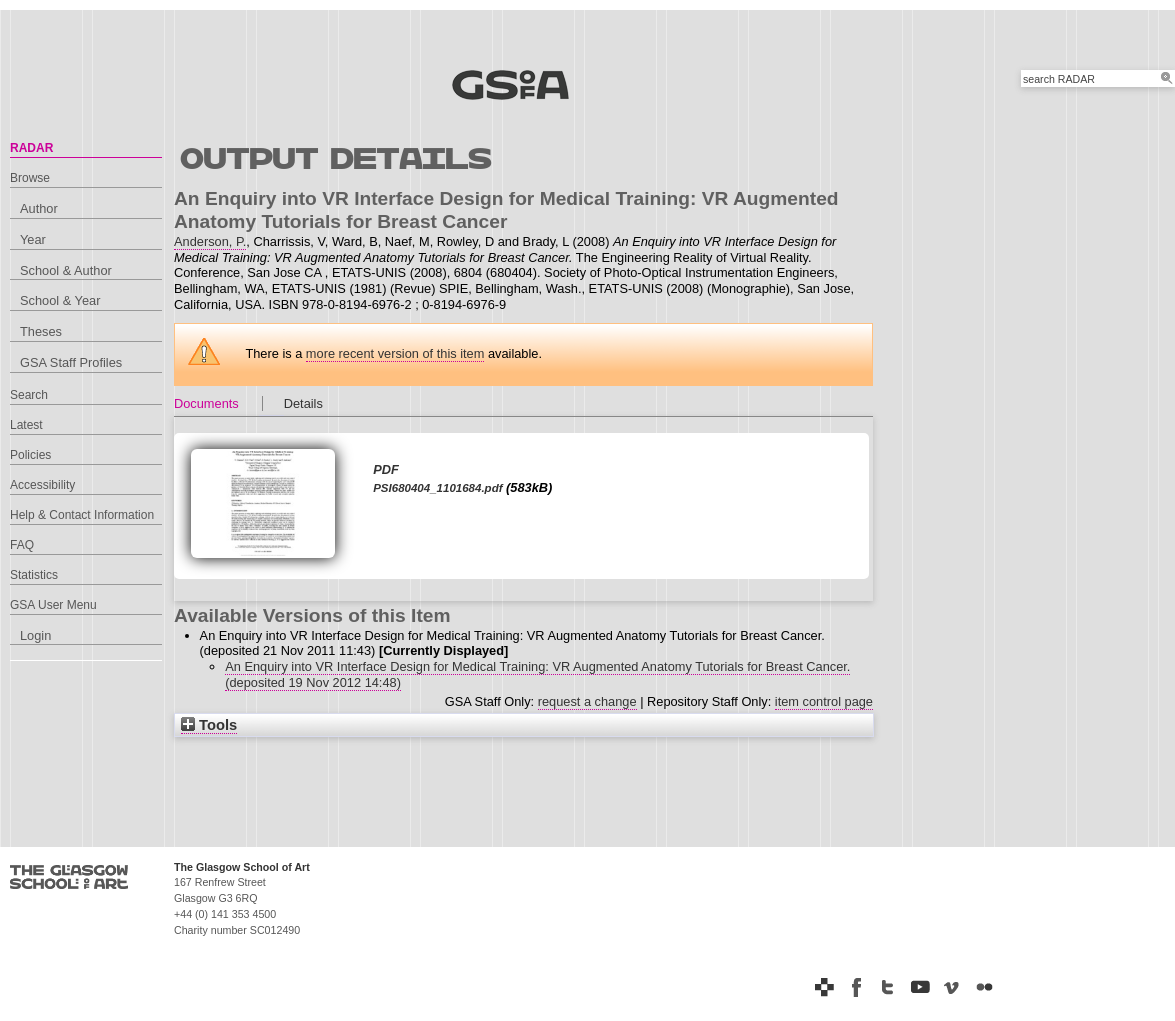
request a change (587, 701)
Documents (206, 403)
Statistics (34, 575)
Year (33, 239)
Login (35, 635)
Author (39, 208)
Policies (30, 455)
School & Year (60, 300)
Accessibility (42, 485)
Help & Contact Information (82, 515)
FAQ (22, 545)
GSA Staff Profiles (71, 362)
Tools (209, 725)
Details (303, 403)
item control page (824, 701)
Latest (26, 425)
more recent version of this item (395, 353)
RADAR (31, 148)
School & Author (66, 270)
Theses (41, 331)
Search (29, 395)
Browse (30, 178)
